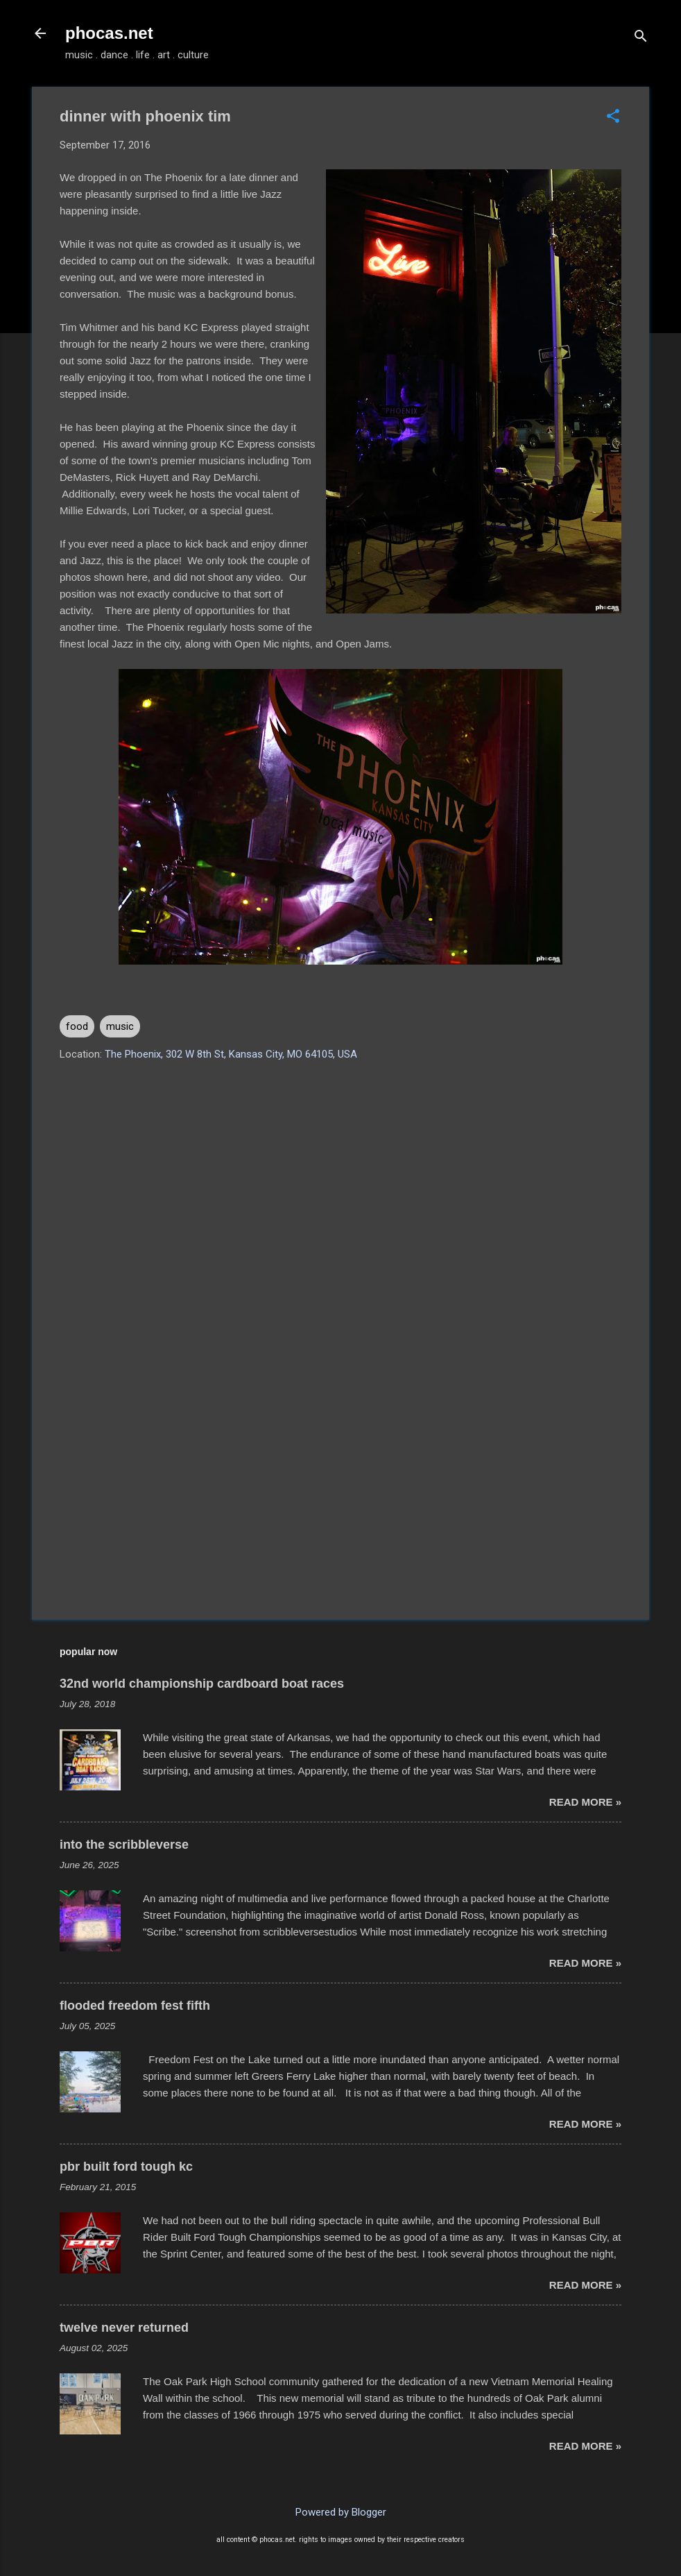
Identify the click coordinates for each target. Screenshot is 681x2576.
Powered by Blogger (340, 2512)
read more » (585, 1802)
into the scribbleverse (124, 1845)
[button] (613, 117)
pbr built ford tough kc (126, 2167)
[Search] (640, 38)
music (120, 1026)
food (77, 1026)
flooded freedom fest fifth (135, 2005)
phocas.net (109, 33)
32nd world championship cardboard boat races (202, 1683)
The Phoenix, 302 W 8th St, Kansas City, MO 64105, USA (231, 1054)
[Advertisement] (340, 1490)
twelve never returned (124, 2327)
